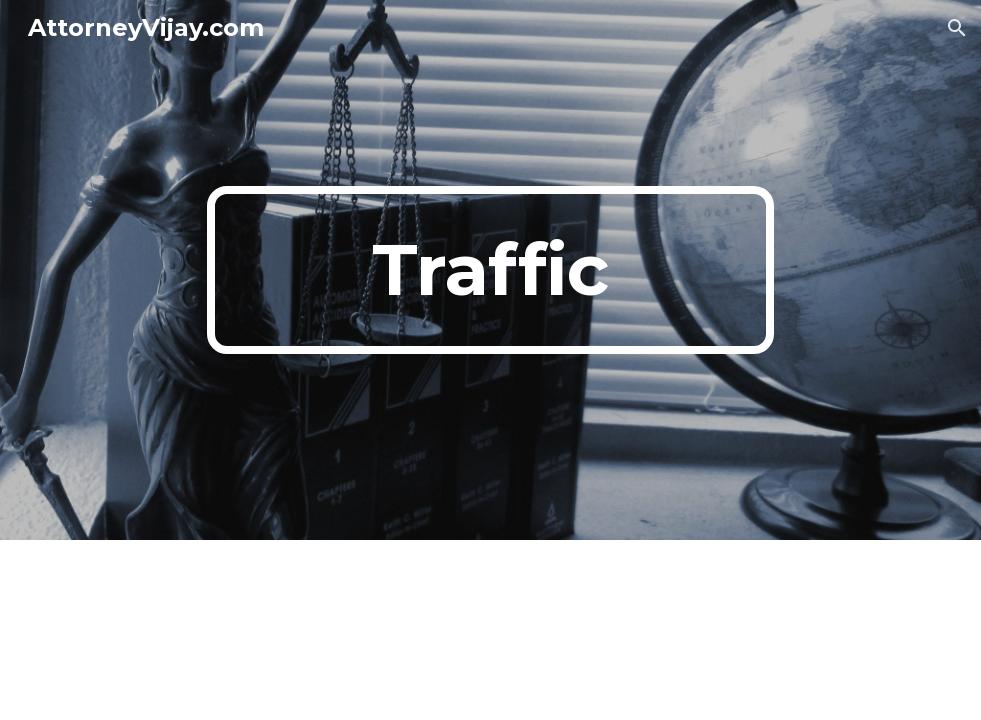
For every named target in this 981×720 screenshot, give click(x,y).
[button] (957, 28)
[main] (491, 270)
